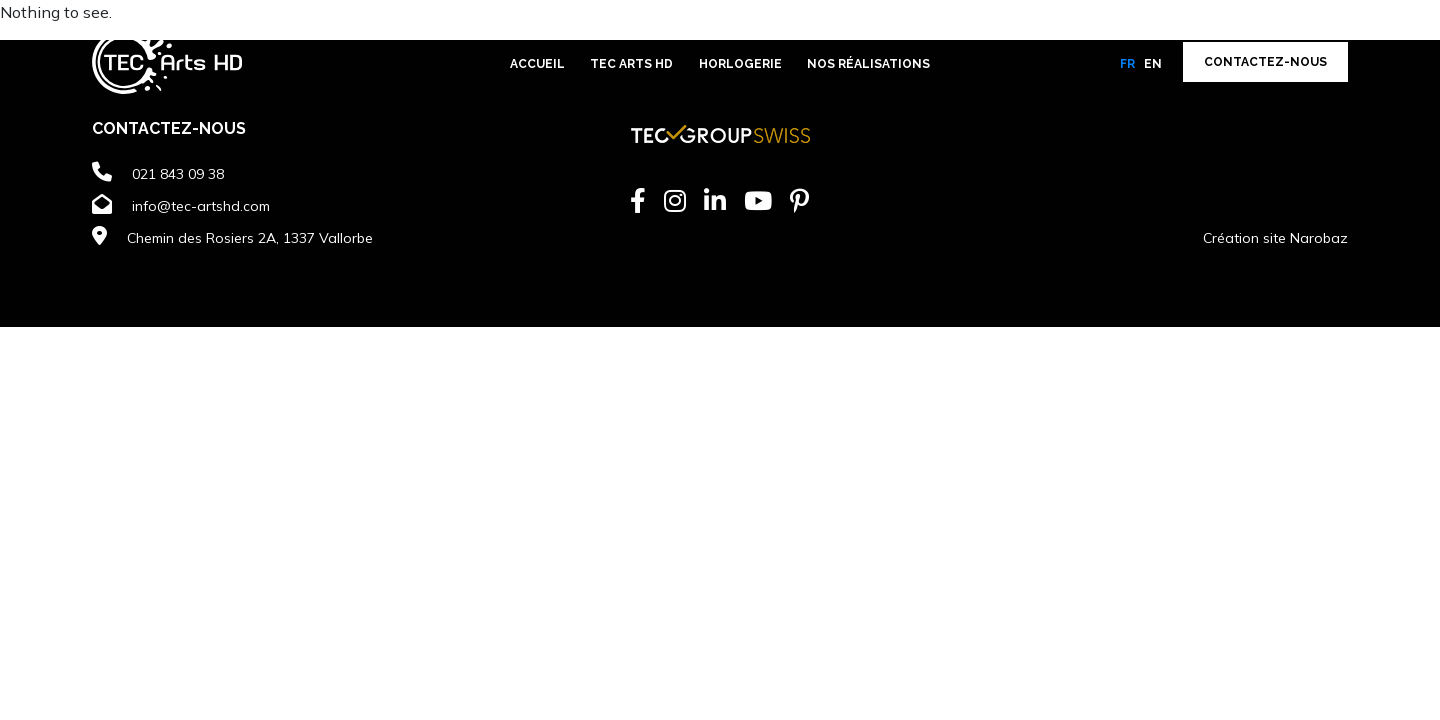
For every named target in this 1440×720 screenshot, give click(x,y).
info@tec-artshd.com (201, 206)
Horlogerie (740, 64)
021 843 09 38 (178, 174)
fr (1127, 64)
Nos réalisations (868, 64)
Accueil (537, 64)
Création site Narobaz (1275, 238)
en (1153, 64)
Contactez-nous (1265, 62)
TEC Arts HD (631, 64)
